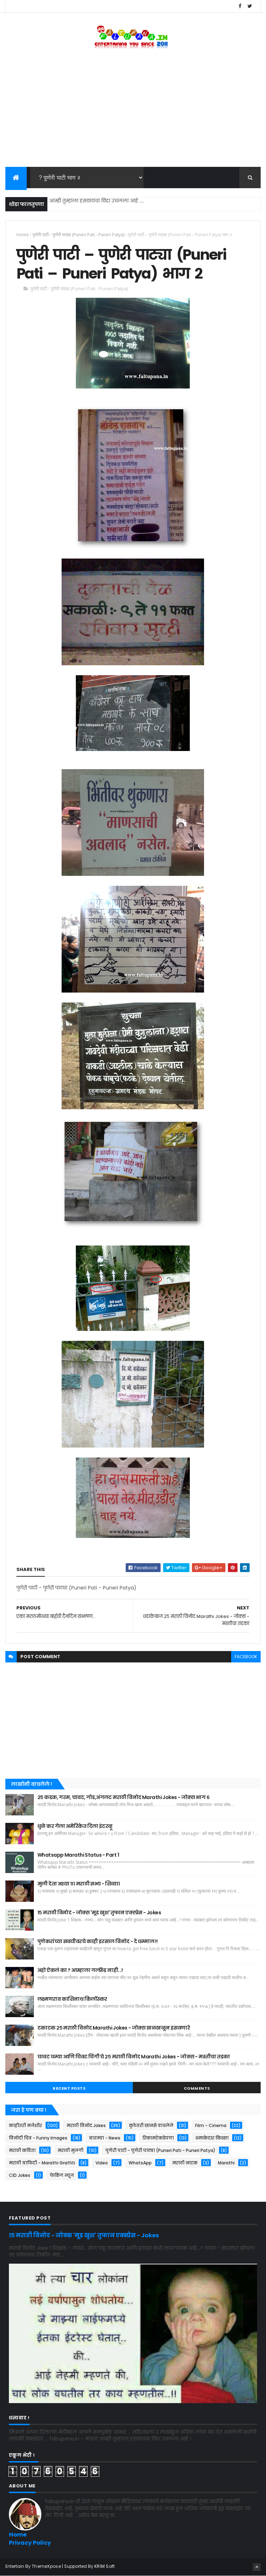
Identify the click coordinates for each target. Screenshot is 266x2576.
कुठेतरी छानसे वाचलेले (151, 2125)
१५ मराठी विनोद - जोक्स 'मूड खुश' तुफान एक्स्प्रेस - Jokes (99, 1912)
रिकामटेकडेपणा (158, 2138)
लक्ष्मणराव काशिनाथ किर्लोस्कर (72, 1999)
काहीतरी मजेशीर (25, 2125)
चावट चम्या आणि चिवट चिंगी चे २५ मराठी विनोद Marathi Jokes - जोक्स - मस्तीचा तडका (133, 2056)
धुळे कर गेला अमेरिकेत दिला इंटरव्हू (75, 1826)
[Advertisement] (133, 110)
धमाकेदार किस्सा (212, 2138)
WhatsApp (140, 2163)
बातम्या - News (104, 2138)
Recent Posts (69, 2088)
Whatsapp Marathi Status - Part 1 (78, 1854)
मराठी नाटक (185, 2163)
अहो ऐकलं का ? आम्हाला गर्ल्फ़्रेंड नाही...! (80, 1970)
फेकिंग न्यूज (62, 2175)
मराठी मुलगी (70, 2150)
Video (101, 2163)
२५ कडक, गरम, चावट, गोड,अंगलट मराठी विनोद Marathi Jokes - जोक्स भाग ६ (123, 1797)
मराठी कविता (22, 2150)
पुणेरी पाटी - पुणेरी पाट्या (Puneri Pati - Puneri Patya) (78, 235)
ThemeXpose (46, 2566)
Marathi (226, 2163)
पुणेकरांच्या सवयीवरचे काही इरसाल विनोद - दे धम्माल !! (97, 1941)
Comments (197, 2088)
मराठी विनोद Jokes (86, 2125)
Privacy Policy (30, 2543)
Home (22, 235)
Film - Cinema (210, 2125)
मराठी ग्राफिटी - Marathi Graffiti (42, 2163)
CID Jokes (19, 2175)
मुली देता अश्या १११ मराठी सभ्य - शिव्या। (78, 1883)
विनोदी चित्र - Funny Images (38, 2138)
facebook (246, 1657)
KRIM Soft (104, 2566)
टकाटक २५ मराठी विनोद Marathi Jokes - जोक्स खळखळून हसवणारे (113, 2027)
